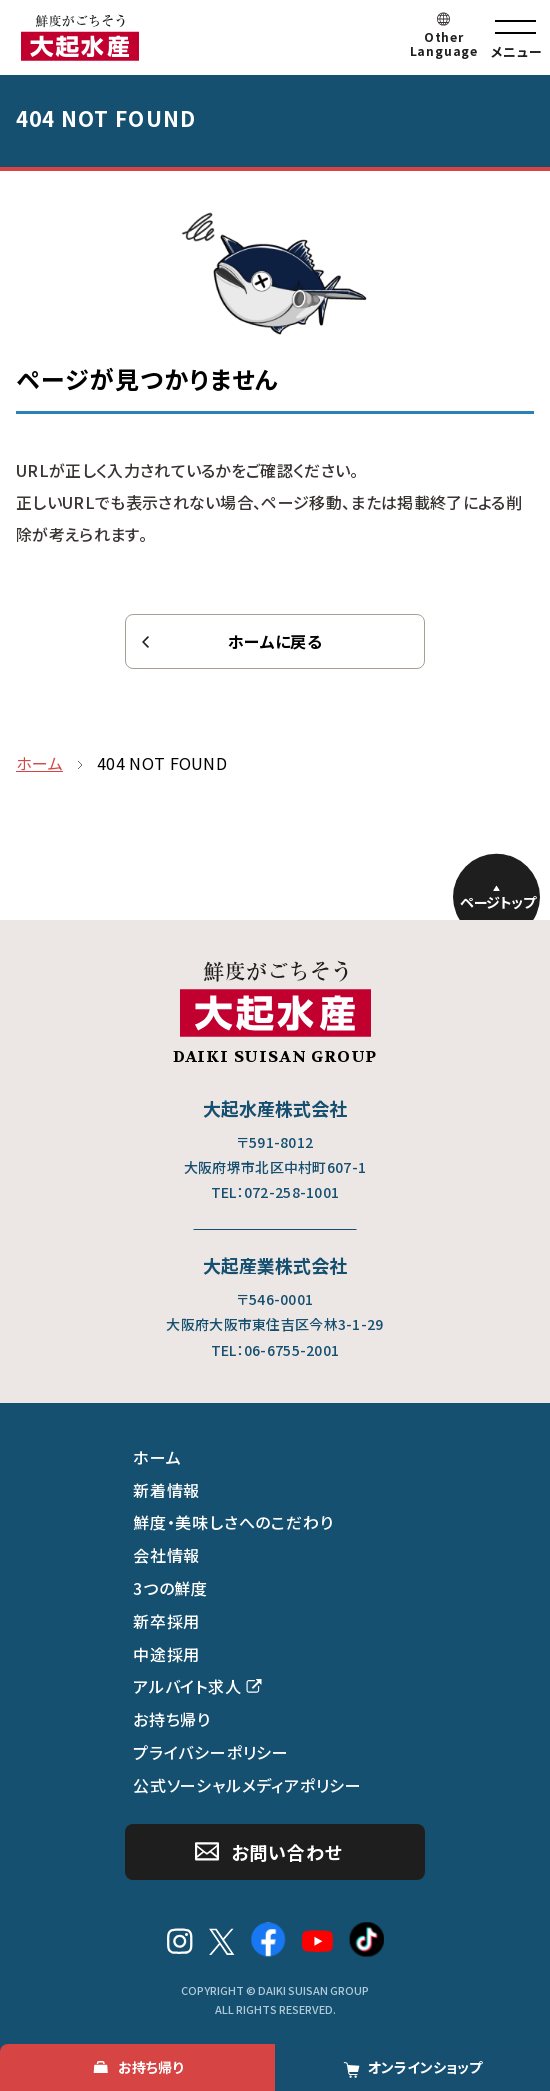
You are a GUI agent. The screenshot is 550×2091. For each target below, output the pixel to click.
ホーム (157, 1457)
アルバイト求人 (187, 1686)
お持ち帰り (172, 1719)
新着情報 (166, 1490)
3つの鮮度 (170, 1588)
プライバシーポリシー (211, 1752)
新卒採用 (166, 1621)
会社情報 (166, 1555)
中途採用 (166, 1654)
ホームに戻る (275, 641)
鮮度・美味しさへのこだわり (233, 1522)
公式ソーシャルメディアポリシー (247, 1785)
